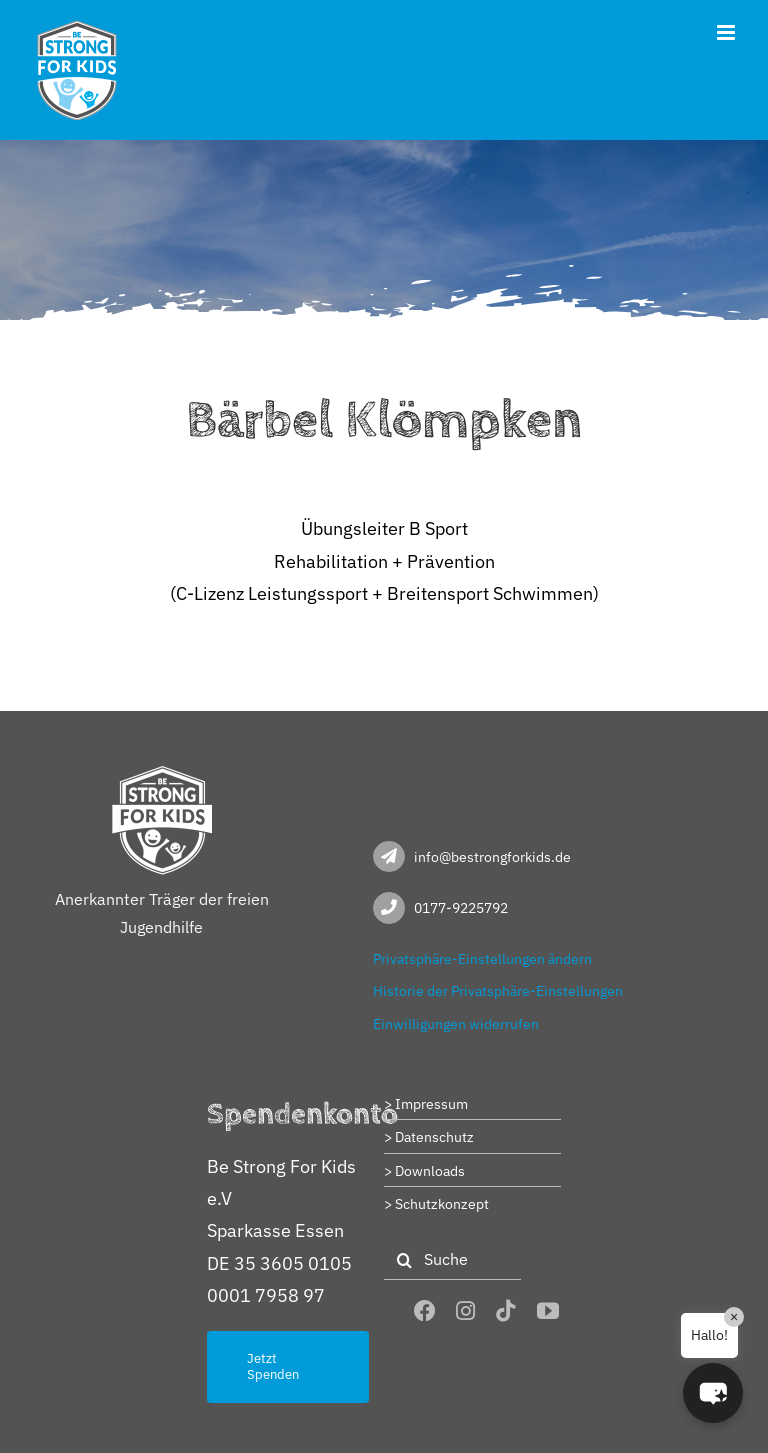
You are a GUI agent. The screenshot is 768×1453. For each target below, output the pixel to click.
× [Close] (734, 1317)
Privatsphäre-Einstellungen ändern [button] (482, 959)
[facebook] (425, 1311)
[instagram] (465, 1311)
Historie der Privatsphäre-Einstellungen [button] (498, 991)
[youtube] (548, 1311)
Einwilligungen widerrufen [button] (456, 1024)
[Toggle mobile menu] (727, 32)
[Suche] (452, 1260)
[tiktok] (506, 1311)
